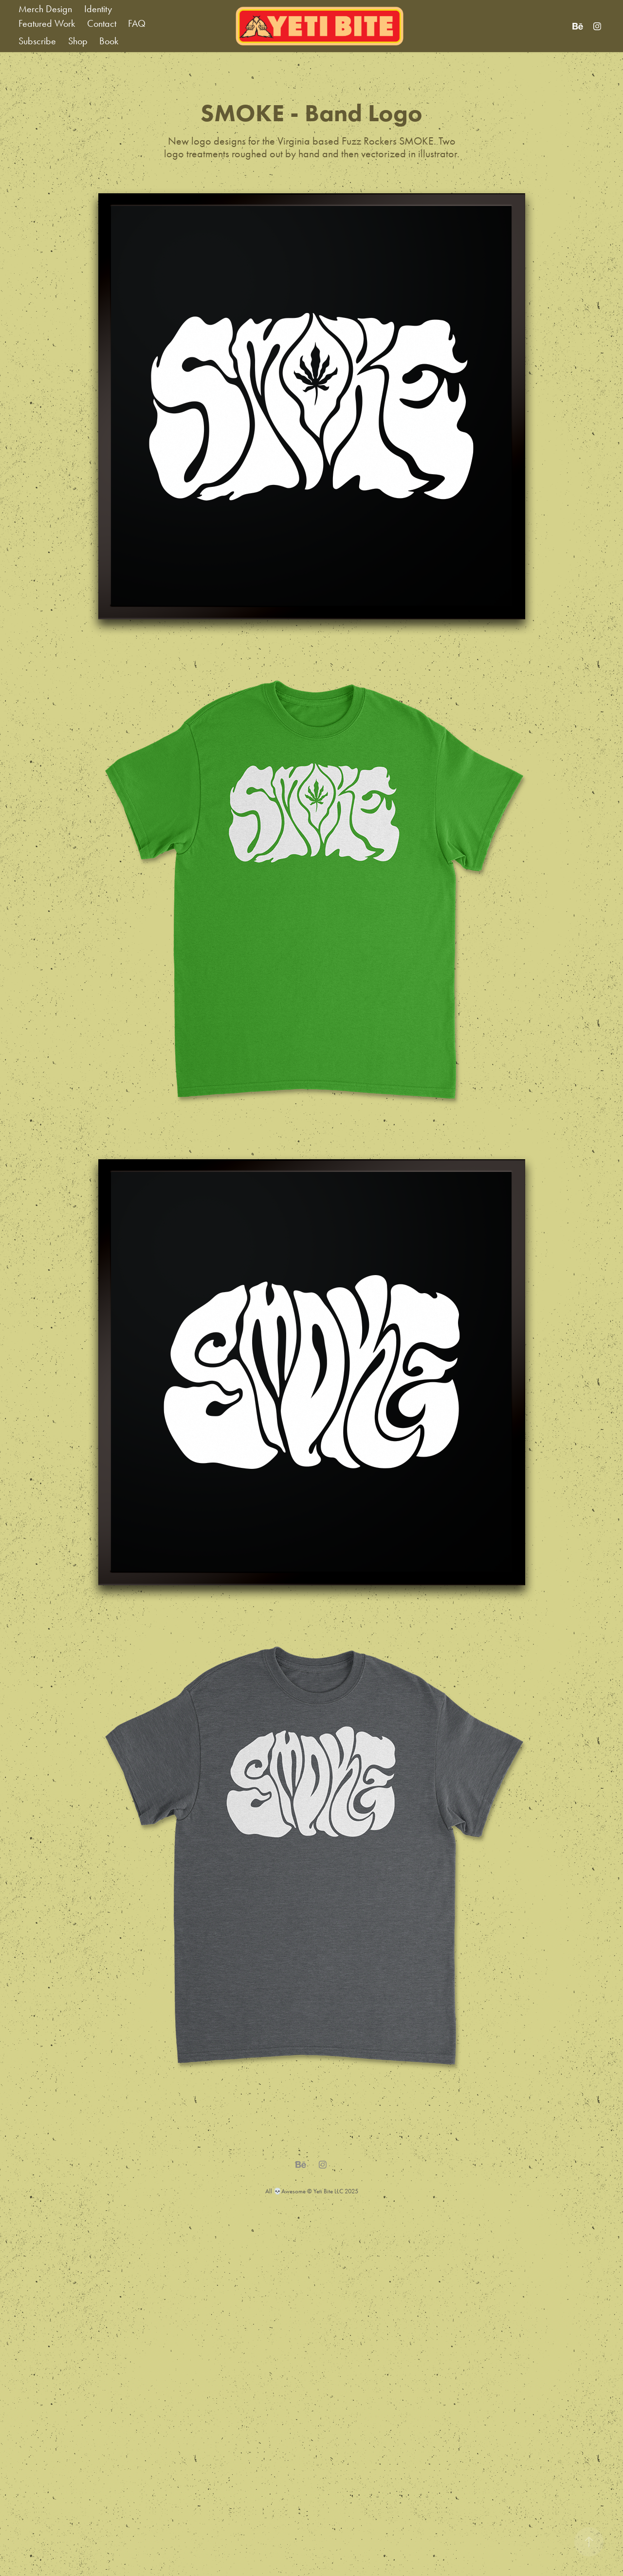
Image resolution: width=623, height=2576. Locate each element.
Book (108, 41)
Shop (78, 41)
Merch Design (45, 9)
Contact (101, 23)
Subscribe (37, 41)
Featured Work (46, 23)
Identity (98, 9)
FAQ (137, 23)
